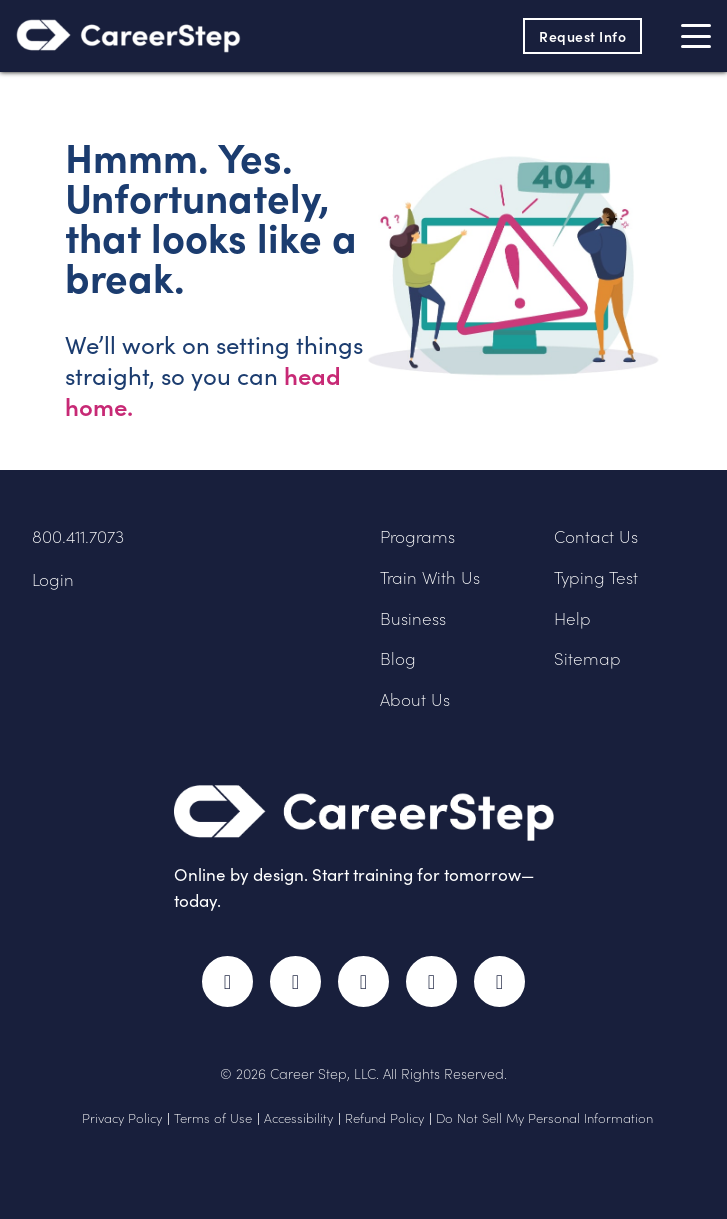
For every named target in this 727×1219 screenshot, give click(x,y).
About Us (415, 699)
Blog (398, 658)
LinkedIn (431, 981)
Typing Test (596, 577)
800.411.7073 (78, 536)
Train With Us (430, 577)
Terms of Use (213, 1118)
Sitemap (587, 658)
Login (53, 579)
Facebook (227, 981)
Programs (417, 536)
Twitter (295, 981)
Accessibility (298, 1118)
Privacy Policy (122, 1118)
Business (413, 618)
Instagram (363, 981)
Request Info (582, 36)
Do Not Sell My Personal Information (544, 1118)
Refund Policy (384, 1118)
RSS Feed (504, 990)
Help (572, 618)
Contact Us (596, 536)
